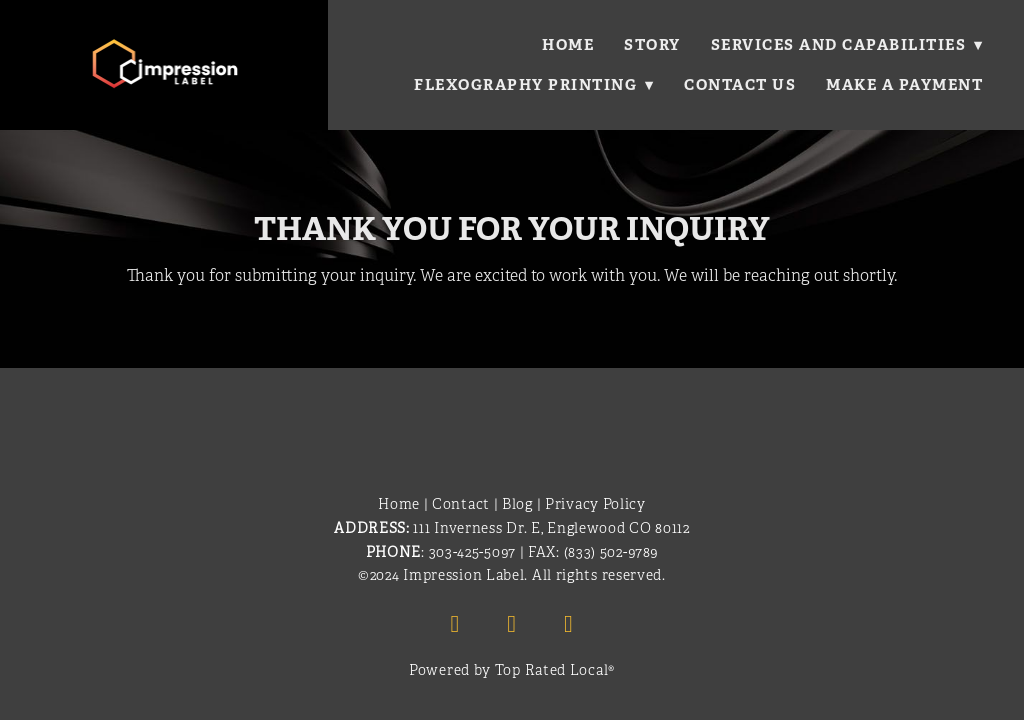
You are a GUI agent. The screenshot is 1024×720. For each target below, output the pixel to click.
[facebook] (455, 624)
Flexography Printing (533, 84)
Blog (517, 504)
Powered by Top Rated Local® (512, 670)
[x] (569, 624)
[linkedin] (512, 624)
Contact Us (740, 84)
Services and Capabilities (847, 44)
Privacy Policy (595, 504)
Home (567, 44)
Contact (461, 504)
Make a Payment (904, 84)
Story (651, 44)
